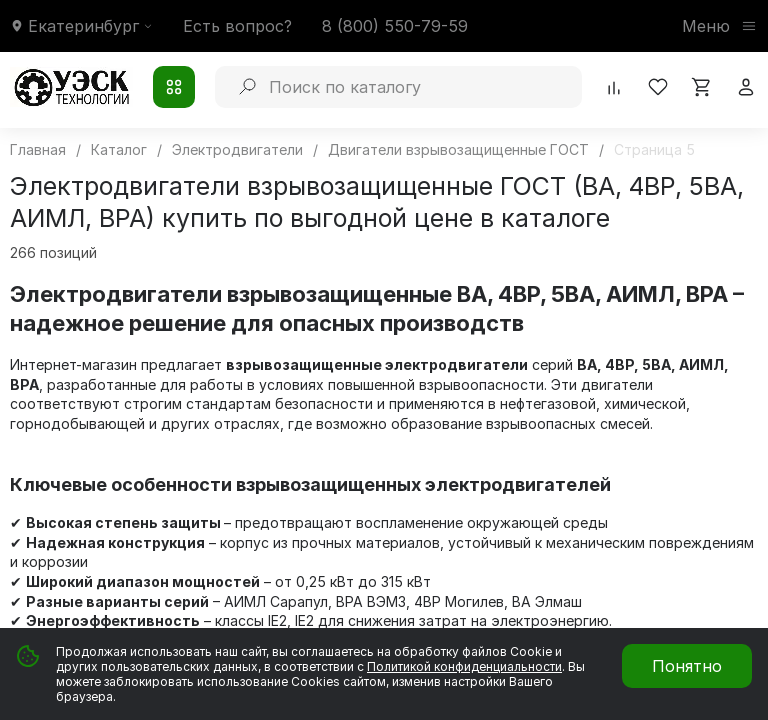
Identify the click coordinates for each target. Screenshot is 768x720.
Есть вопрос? (237, 26)
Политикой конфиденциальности (464, 666)
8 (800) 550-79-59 (395, 26)
